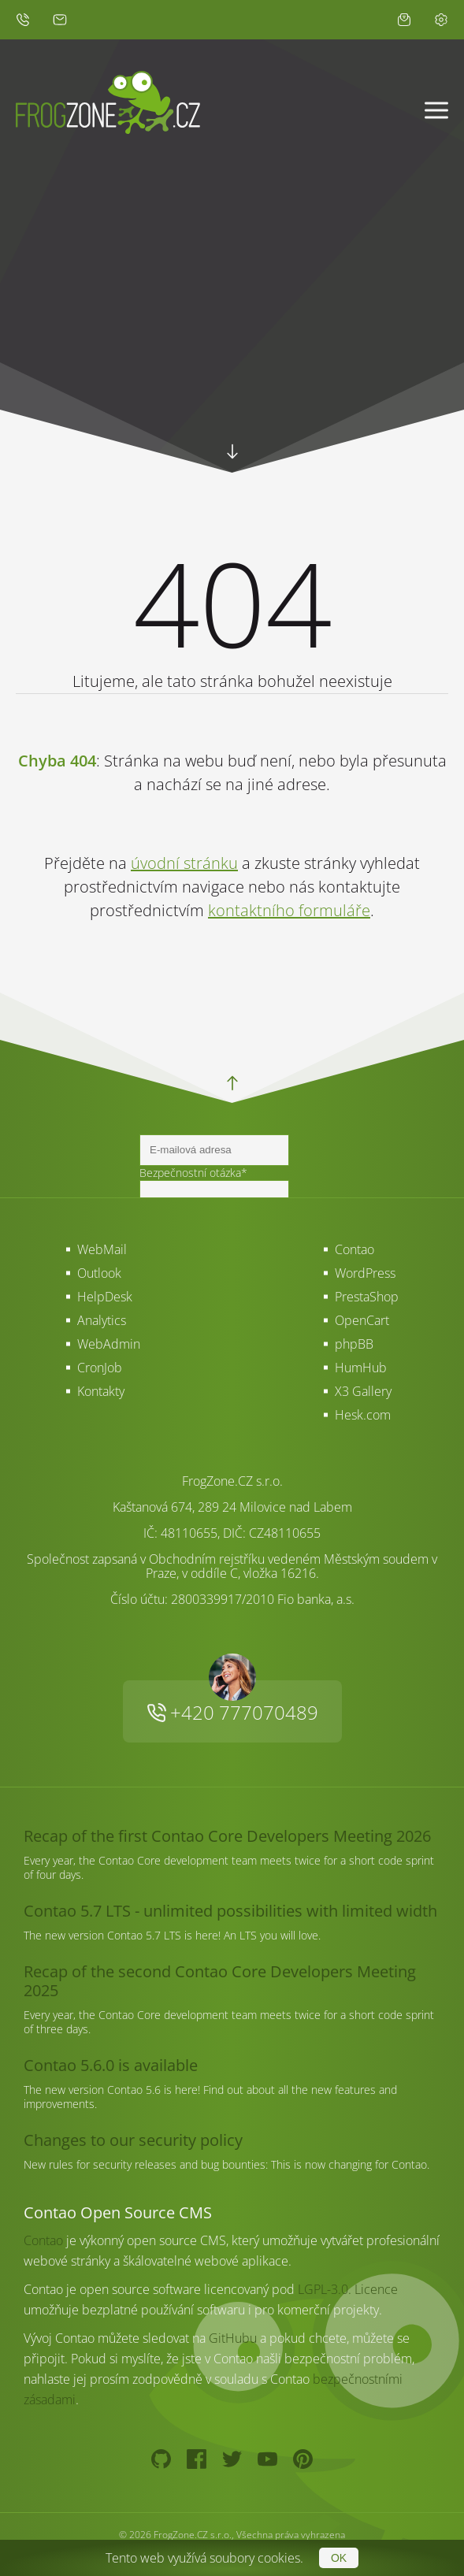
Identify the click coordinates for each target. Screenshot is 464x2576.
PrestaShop (367, 1296)
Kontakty (100, 1391)
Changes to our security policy (133, 2140)
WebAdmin (108, 1344)
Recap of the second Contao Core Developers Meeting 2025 (220, 1981)
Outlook (99, 1273)
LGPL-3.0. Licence (348, 2289)
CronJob (99, 1367)
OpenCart (362, 1320)
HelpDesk (104, 1296)
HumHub (361, 1367)
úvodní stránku (184, 863)
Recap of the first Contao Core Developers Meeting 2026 (227, 1836)
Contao (354, 1249)
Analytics (101, 1320)
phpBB (354, 1344)
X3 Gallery (363, 1391)
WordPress (365, 1273)
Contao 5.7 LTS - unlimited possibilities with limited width (230, 1910)
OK (339, 2558)
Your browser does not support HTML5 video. (232, 354)
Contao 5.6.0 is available (111, 2065)
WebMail (102, 1249)
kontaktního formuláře (289, 910)
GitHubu (233, 2338)
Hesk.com (363, 1414)
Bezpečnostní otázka (193, 1172)
